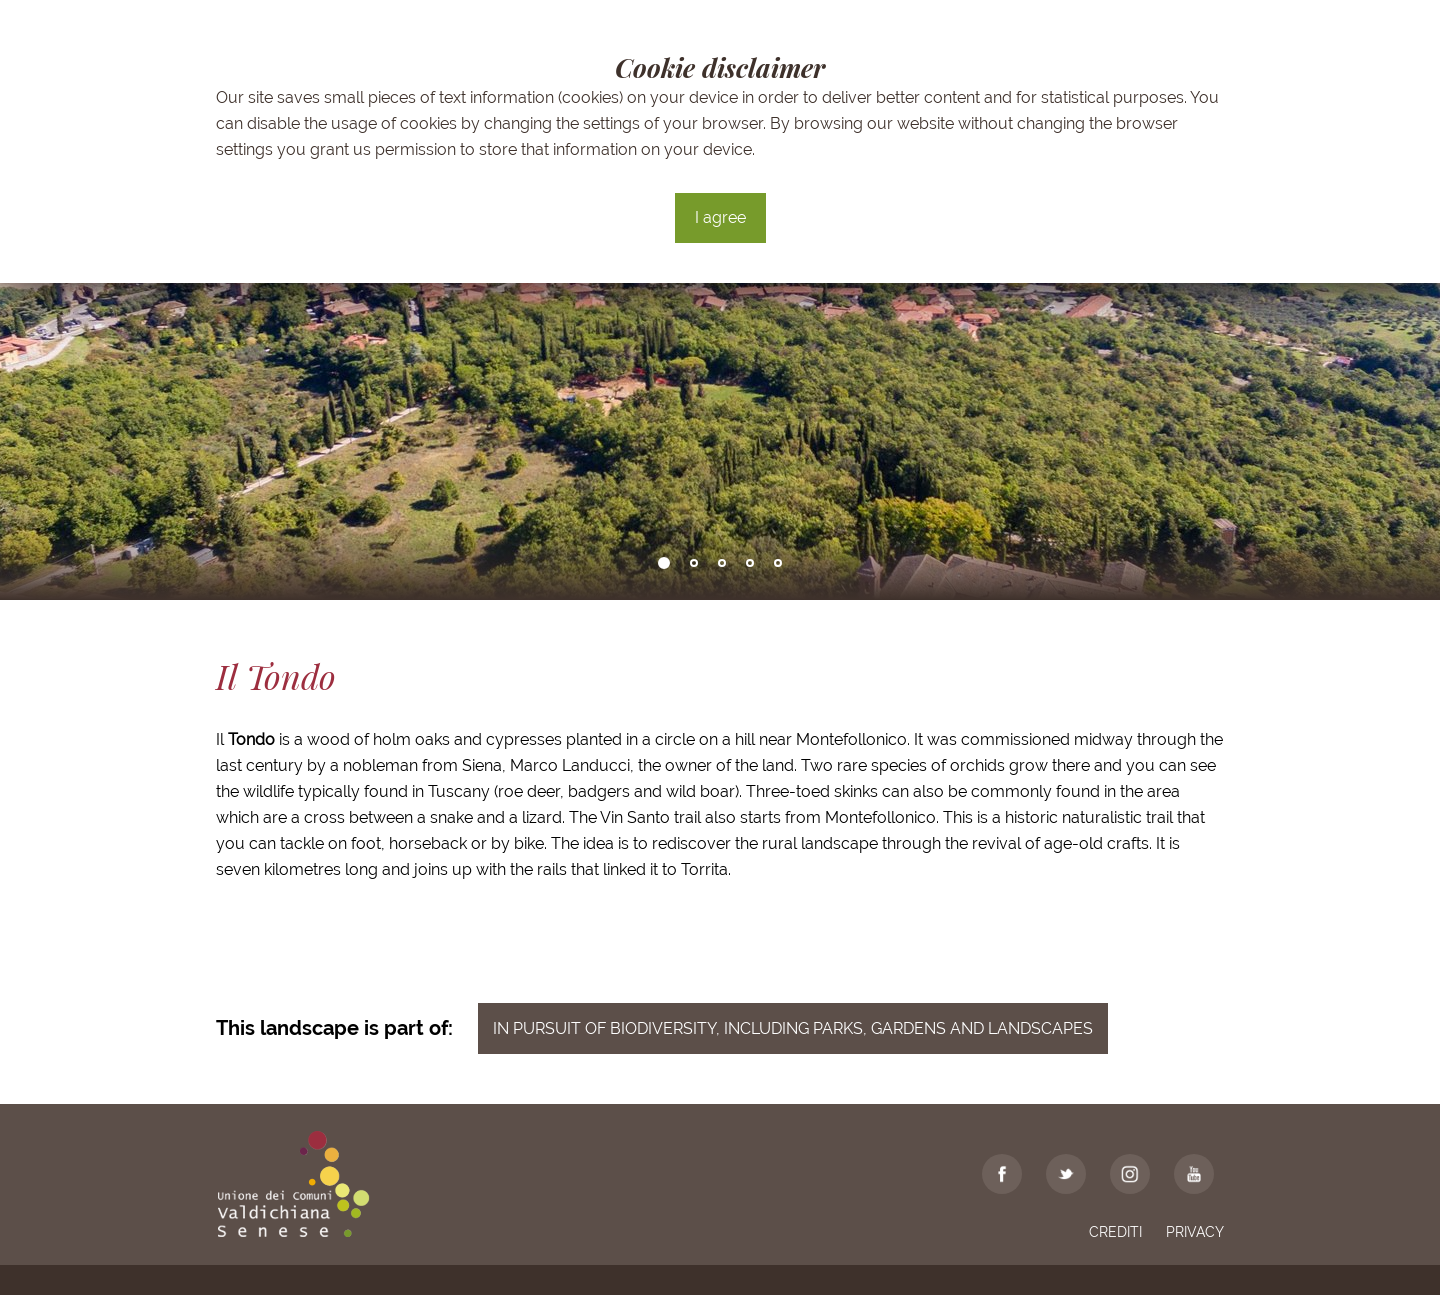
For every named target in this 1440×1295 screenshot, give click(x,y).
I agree (720, 217)
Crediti (1115, 1232)
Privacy (1195, 1232)
